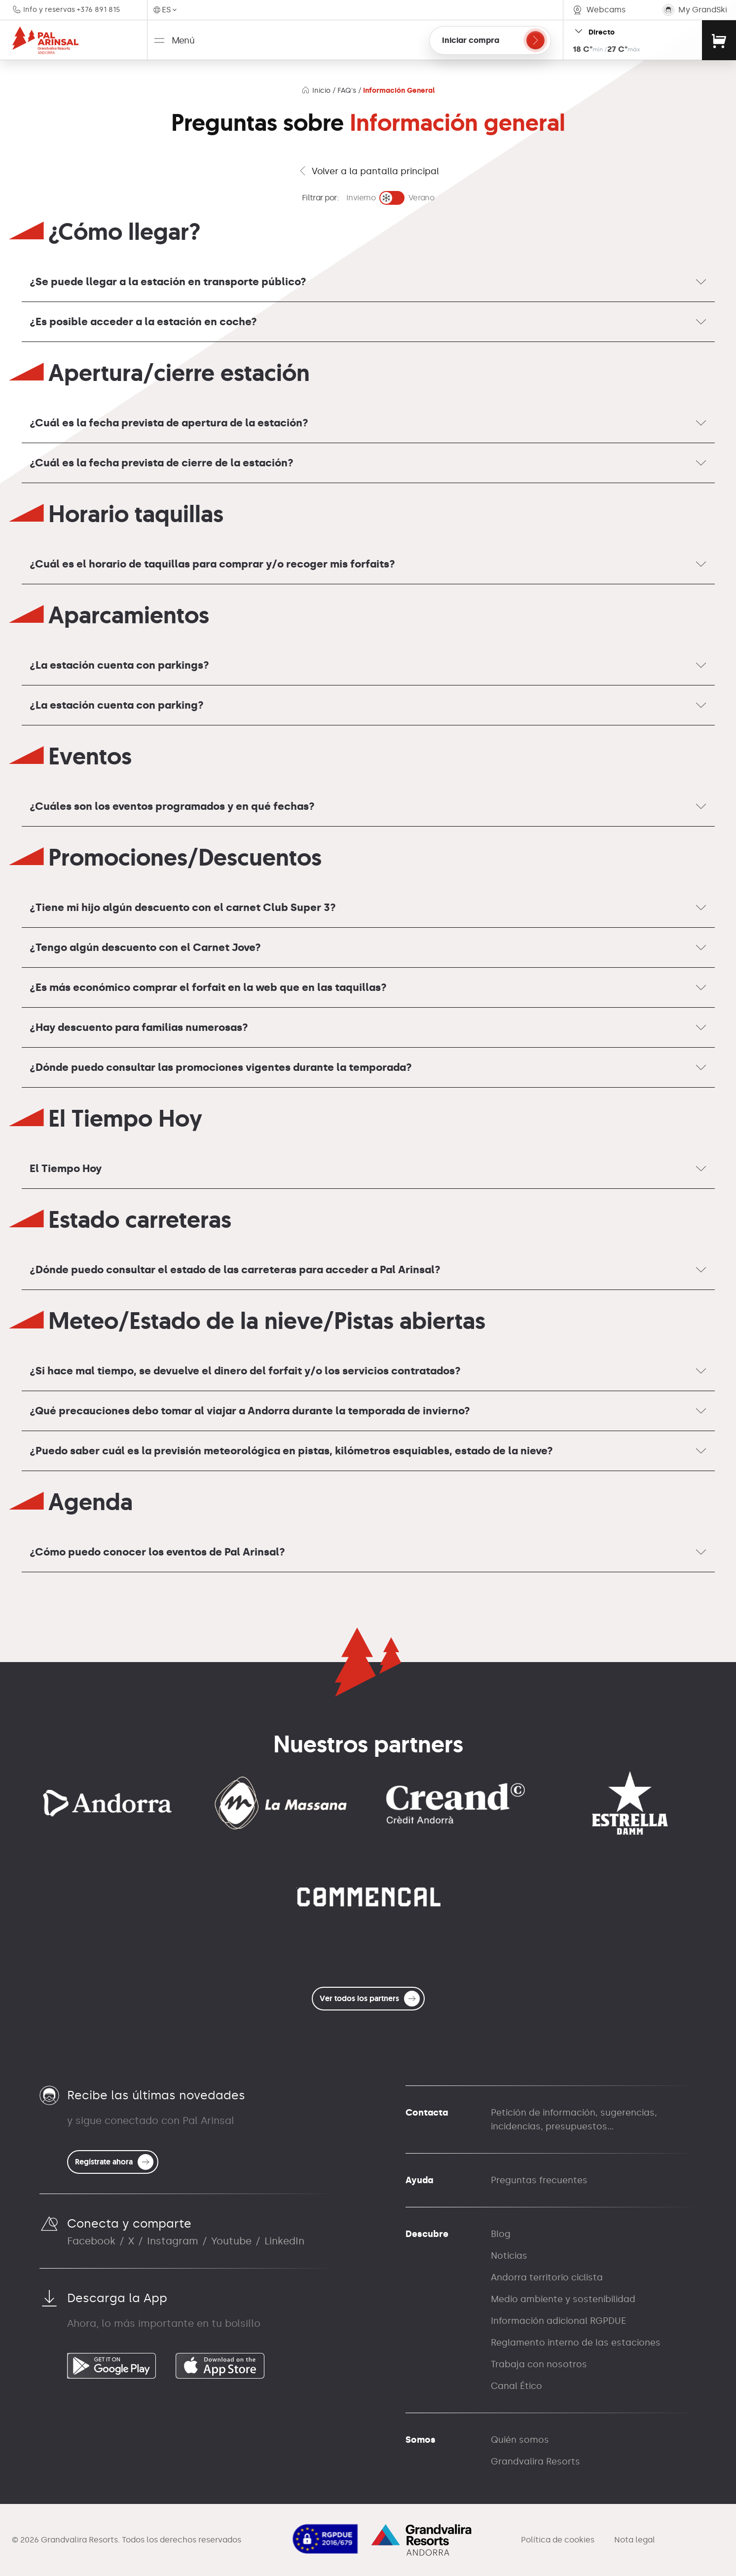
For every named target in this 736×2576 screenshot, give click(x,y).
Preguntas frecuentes (539, 2180)
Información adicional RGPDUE (558, 2320)
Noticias (509, 2255)
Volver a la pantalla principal (368, 171)
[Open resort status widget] (632, 40)
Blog (501, 2234)
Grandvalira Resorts (535, 2461)
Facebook (91, 2241)
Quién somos (520, 2439)
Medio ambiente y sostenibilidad (563, 2299)
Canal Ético (516, 2386)
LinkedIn (284, 2241)
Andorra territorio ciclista (547, 2277)
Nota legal (634, 2539)
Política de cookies (557, 2539)
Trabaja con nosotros (539, 2364)
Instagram (172, 2241)
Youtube (231, 2241)
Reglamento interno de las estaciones (576, 2342)
